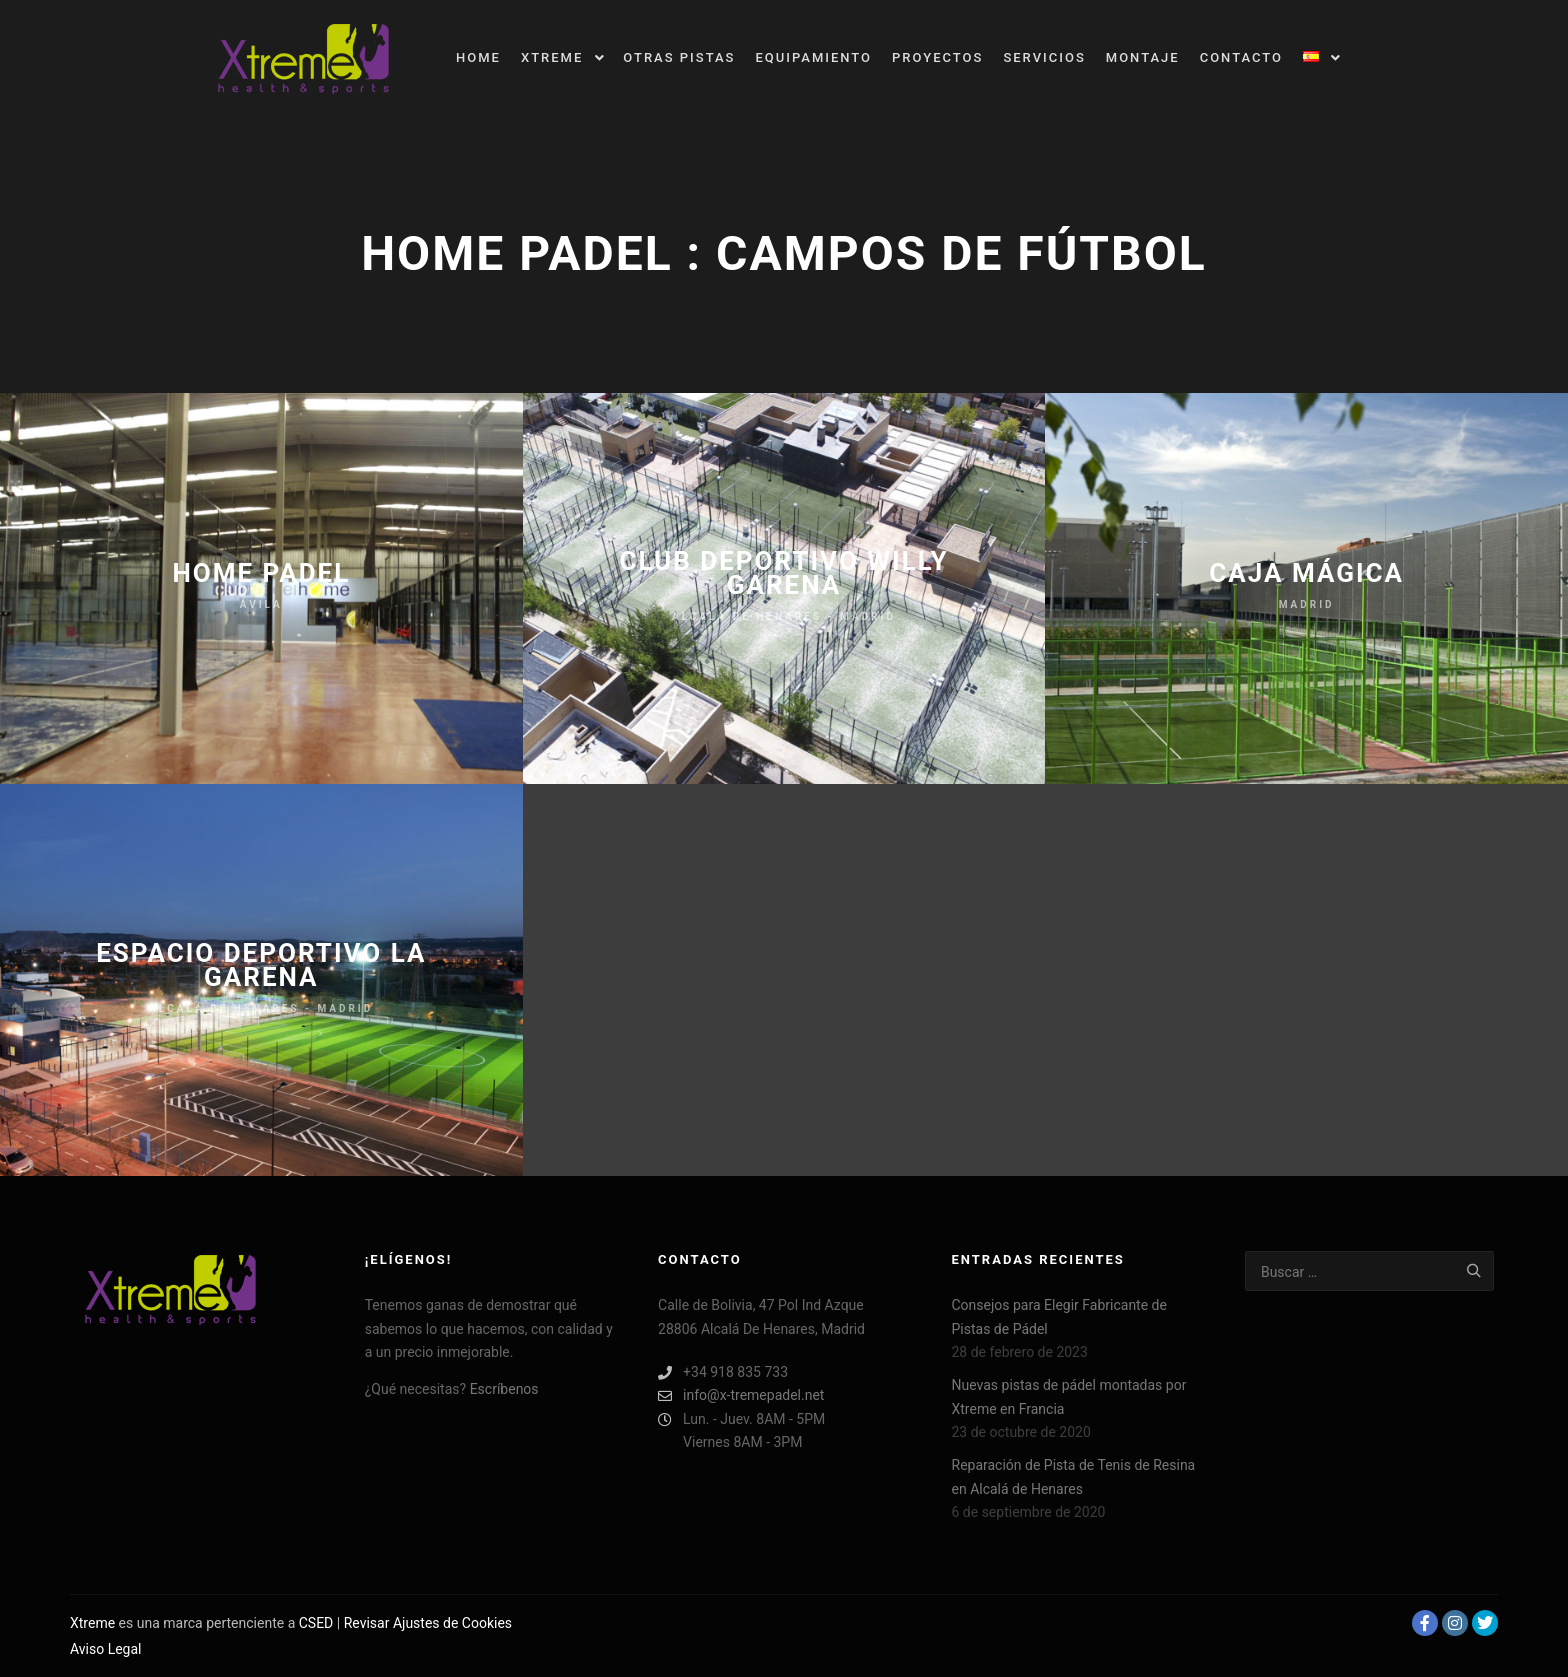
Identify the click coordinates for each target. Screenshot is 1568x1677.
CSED (316, 1623)
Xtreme (92, 1623)
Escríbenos (504, 1389)
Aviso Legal (106, 1649)
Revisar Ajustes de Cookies (428, 1623)
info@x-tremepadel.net (741, 1395)
